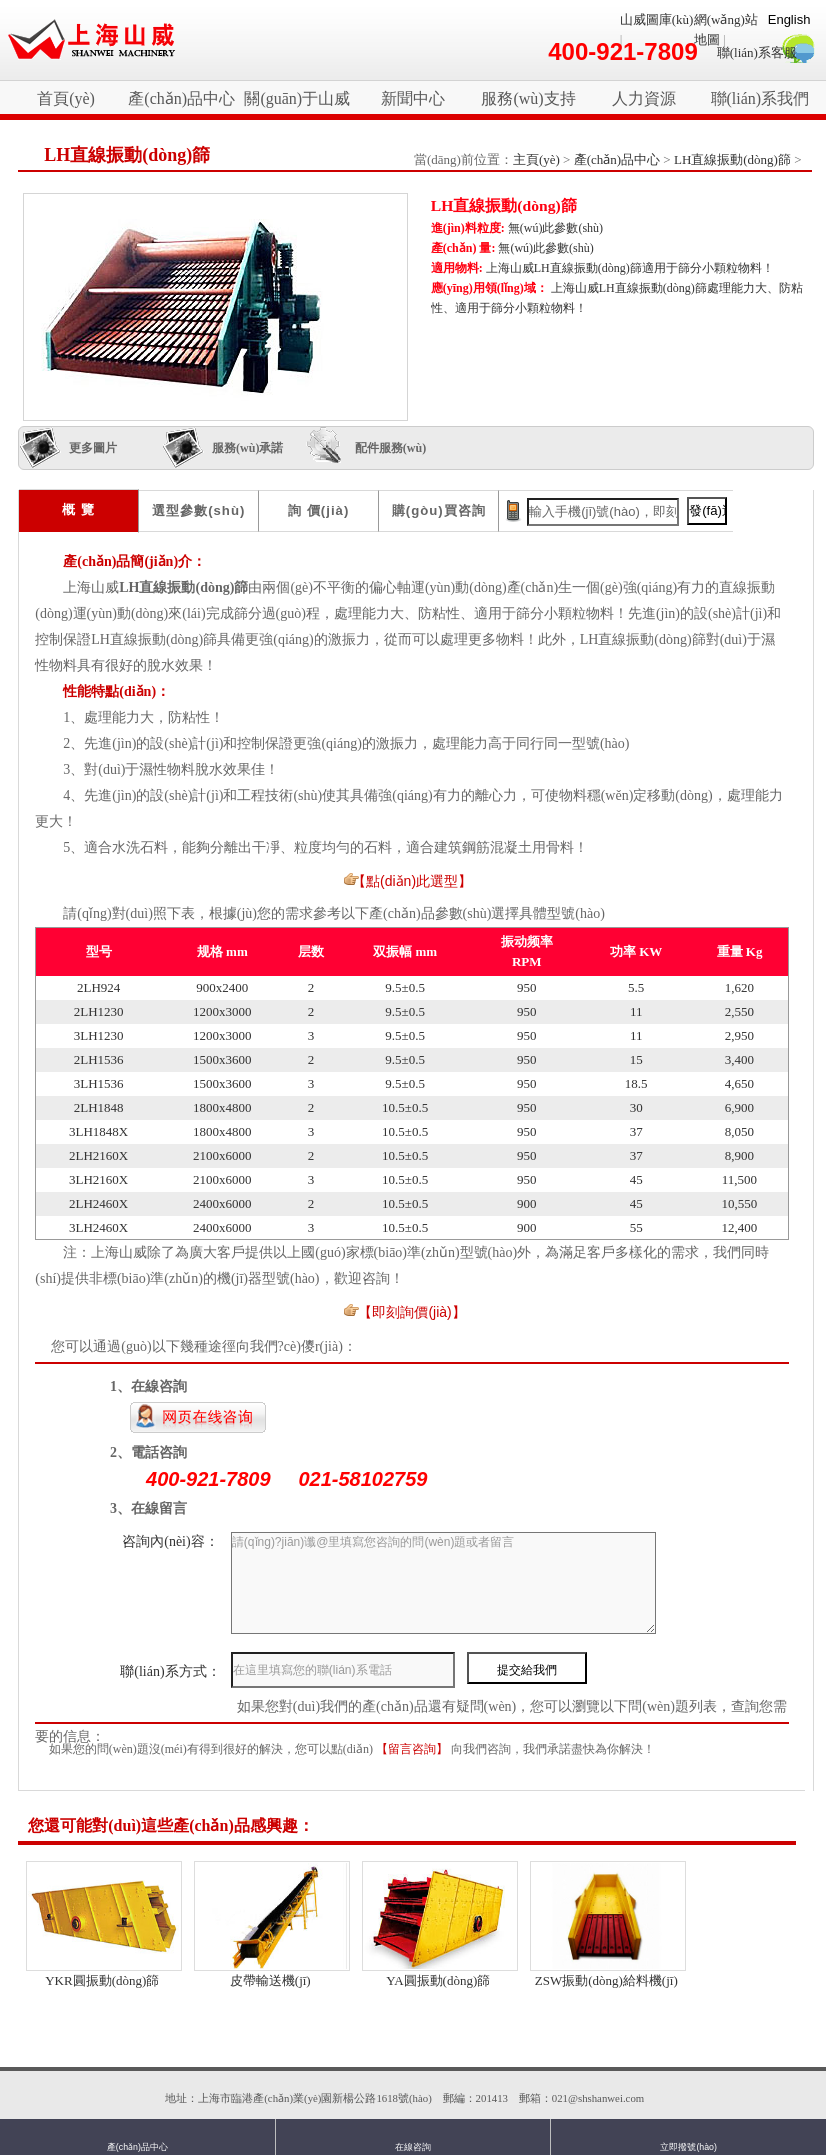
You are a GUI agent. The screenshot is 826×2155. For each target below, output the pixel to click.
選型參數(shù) (198, 510)
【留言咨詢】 (413, 1749)
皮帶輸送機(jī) (270, 1980)
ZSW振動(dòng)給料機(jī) (606, 1980)
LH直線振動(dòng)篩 (732, 159)
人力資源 (644, 98)
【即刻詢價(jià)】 (411, 1312)
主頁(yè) (536, 159)
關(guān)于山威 (297, 98)
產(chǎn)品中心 (181, 98)
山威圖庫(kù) (657, 19)
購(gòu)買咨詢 (439, 510)
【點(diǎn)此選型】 (412, 881)
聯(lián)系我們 (760, 98)
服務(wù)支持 (528, 98)
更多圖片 (93, 448)
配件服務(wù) (390, 448)
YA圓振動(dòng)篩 (438, 1980)
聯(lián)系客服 (757, 52)
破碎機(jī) (92, 40)
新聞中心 (413, 98)
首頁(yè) (66, 98)
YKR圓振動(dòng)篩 (102, 1980)
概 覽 (78, 509)
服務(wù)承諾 (247, 448)
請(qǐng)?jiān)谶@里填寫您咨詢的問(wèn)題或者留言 (443, 1583)
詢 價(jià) (318, 510)
